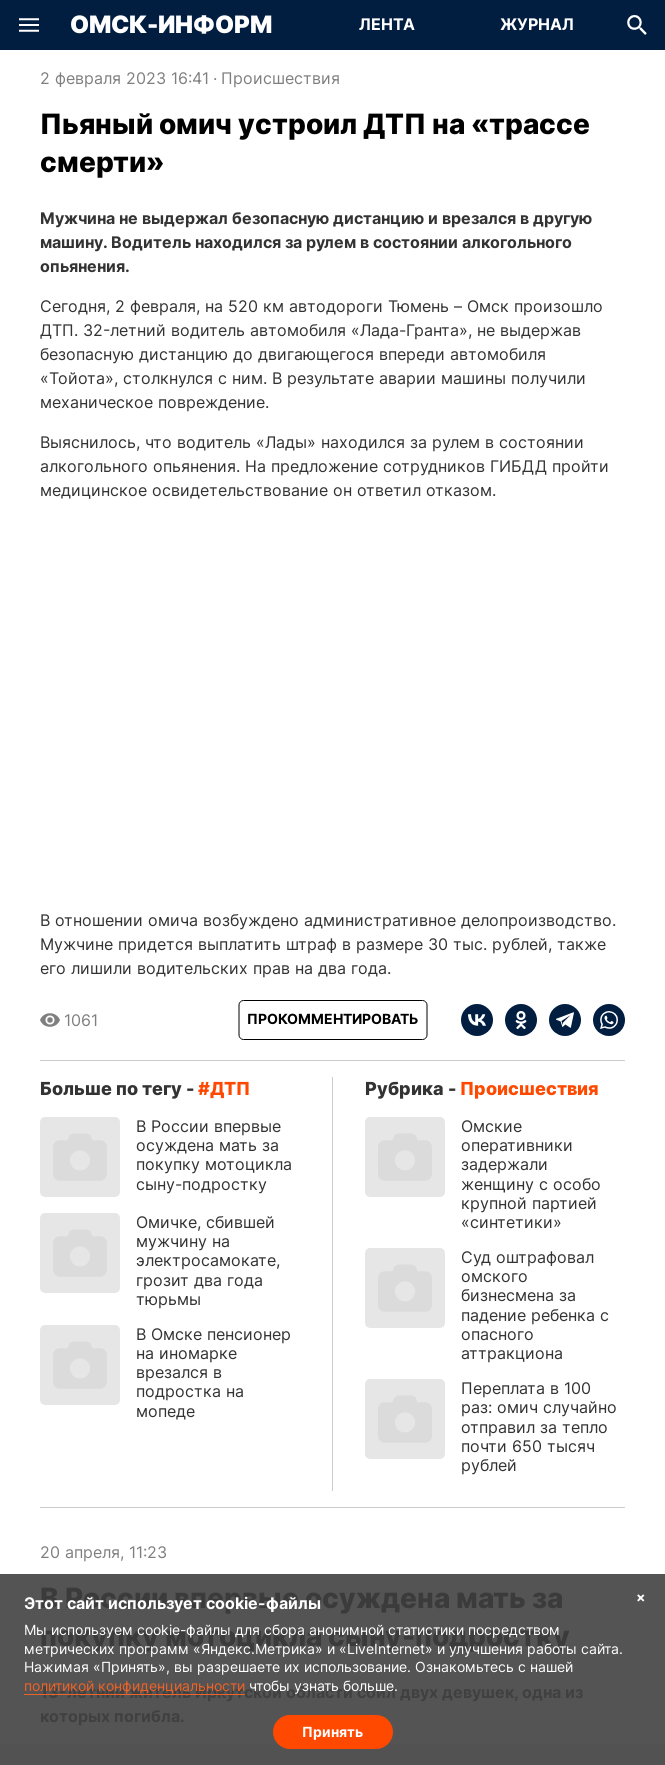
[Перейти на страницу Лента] (387, 25)
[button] (29, 25)
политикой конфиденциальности (134, 1684)
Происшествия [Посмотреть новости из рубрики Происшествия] (280, 78)
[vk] (477, 1020)
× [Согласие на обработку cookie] (641, 1596)
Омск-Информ (171, 25)
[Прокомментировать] (332, 1020)
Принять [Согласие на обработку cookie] (332, 1730)
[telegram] (559, 1020)
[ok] (515, 1020)
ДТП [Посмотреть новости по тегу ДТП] (230, 1088)
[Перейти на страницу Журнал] (537, 25)
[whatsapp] (603, 1020)
